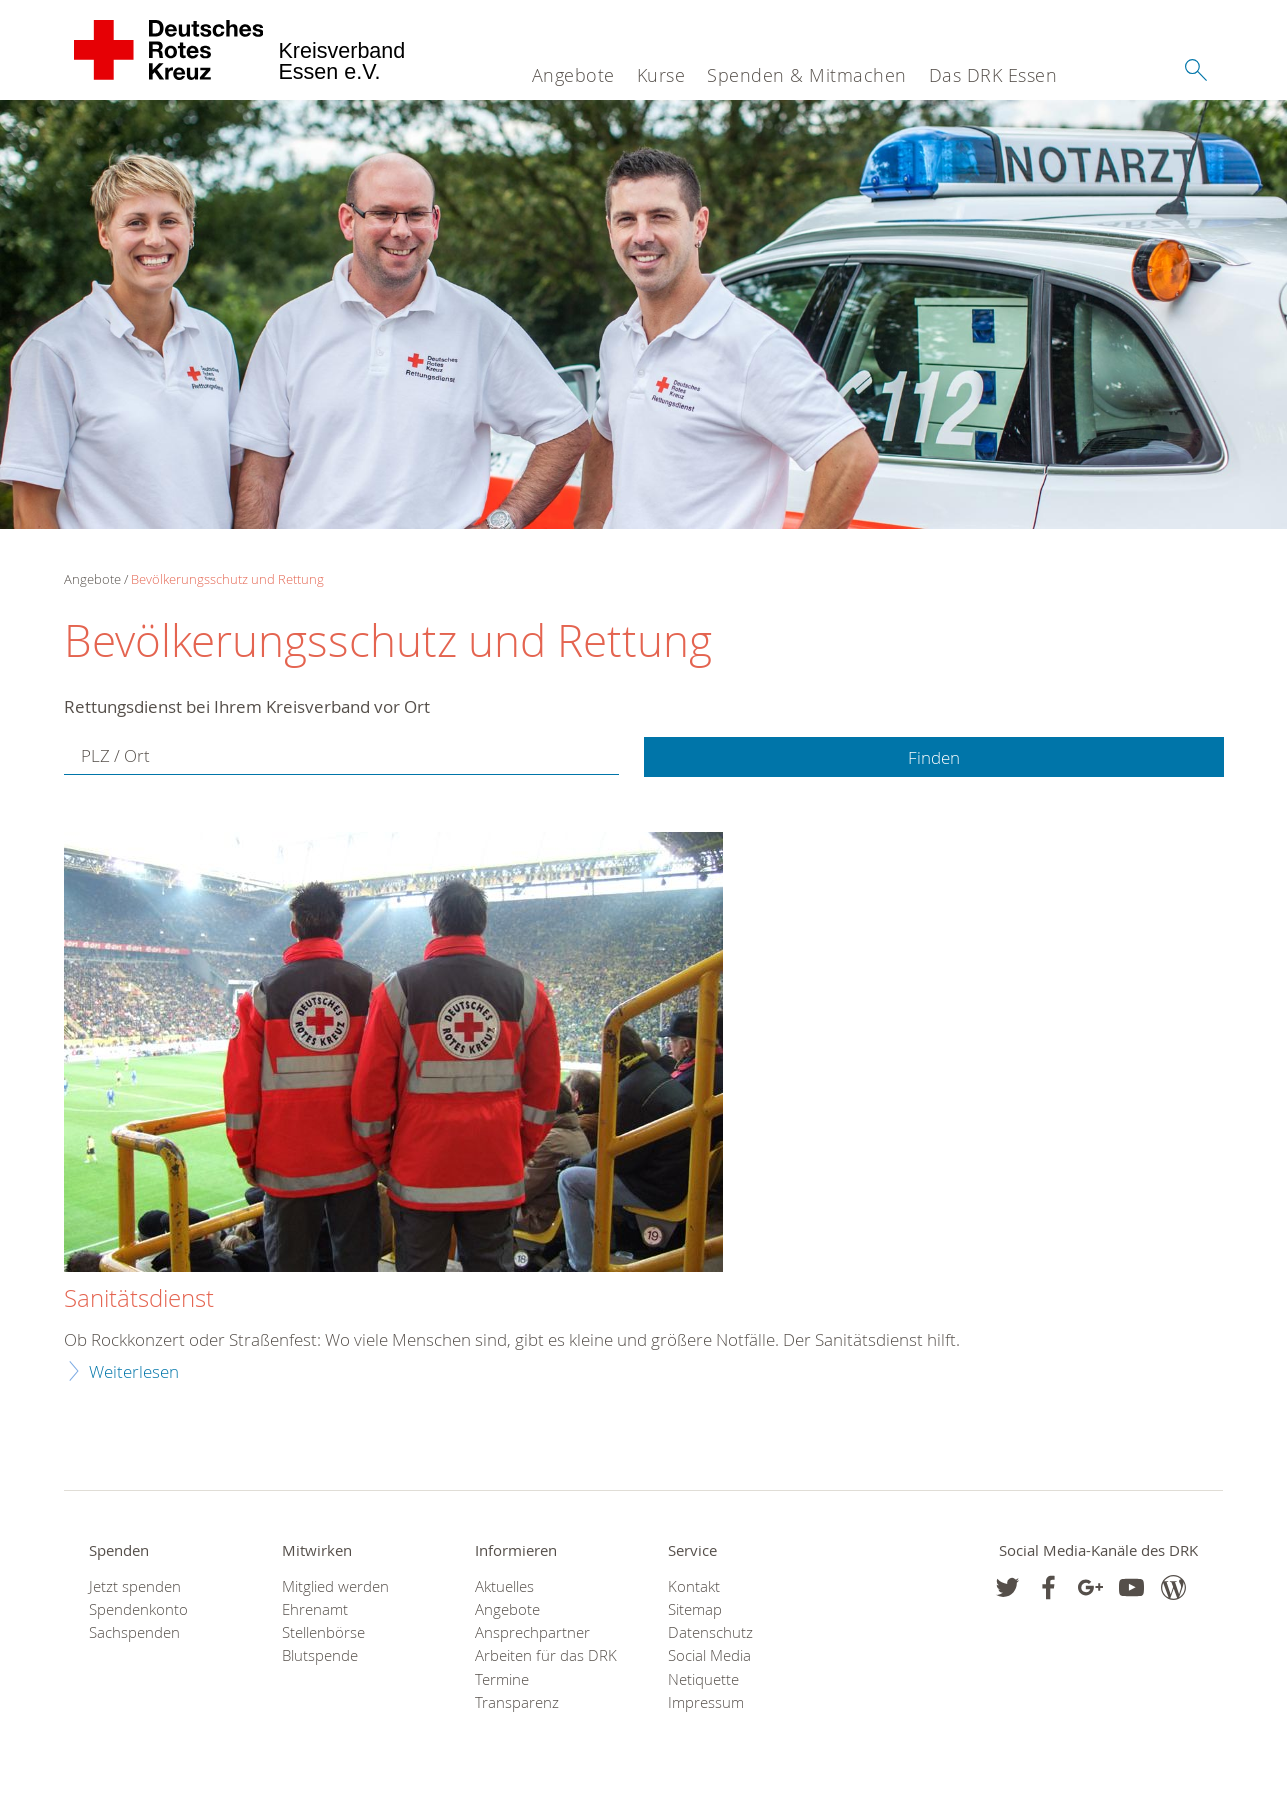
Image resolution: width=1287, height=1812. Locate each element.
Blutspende (320, 1655)
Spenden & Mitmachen (807, 75)
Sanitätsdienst (139, 1299)
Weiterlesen (134, 1371)
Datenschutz (710, 1632)
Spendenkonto (138, 1609)
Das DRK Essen (993, 75)
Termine (502, 1679)
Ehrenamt (315, 1609)
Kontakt (694, 1586)
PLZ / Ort (115, 755)
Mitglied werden (335, 1586)
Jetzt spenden (135, 1586)
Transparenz (517, 1702)
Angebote (573, 75)
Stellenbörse (323, 1632)
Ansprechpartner (532, 1632)
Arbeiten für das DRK (546, 1655)
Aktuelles (504, 1586)
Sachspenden (134, 1632)
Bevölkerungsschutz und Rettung (227, 579)
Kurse (661, 75)
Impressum (706, 1702)
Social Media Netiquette (709, 1667)
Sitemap (695, 1609)
